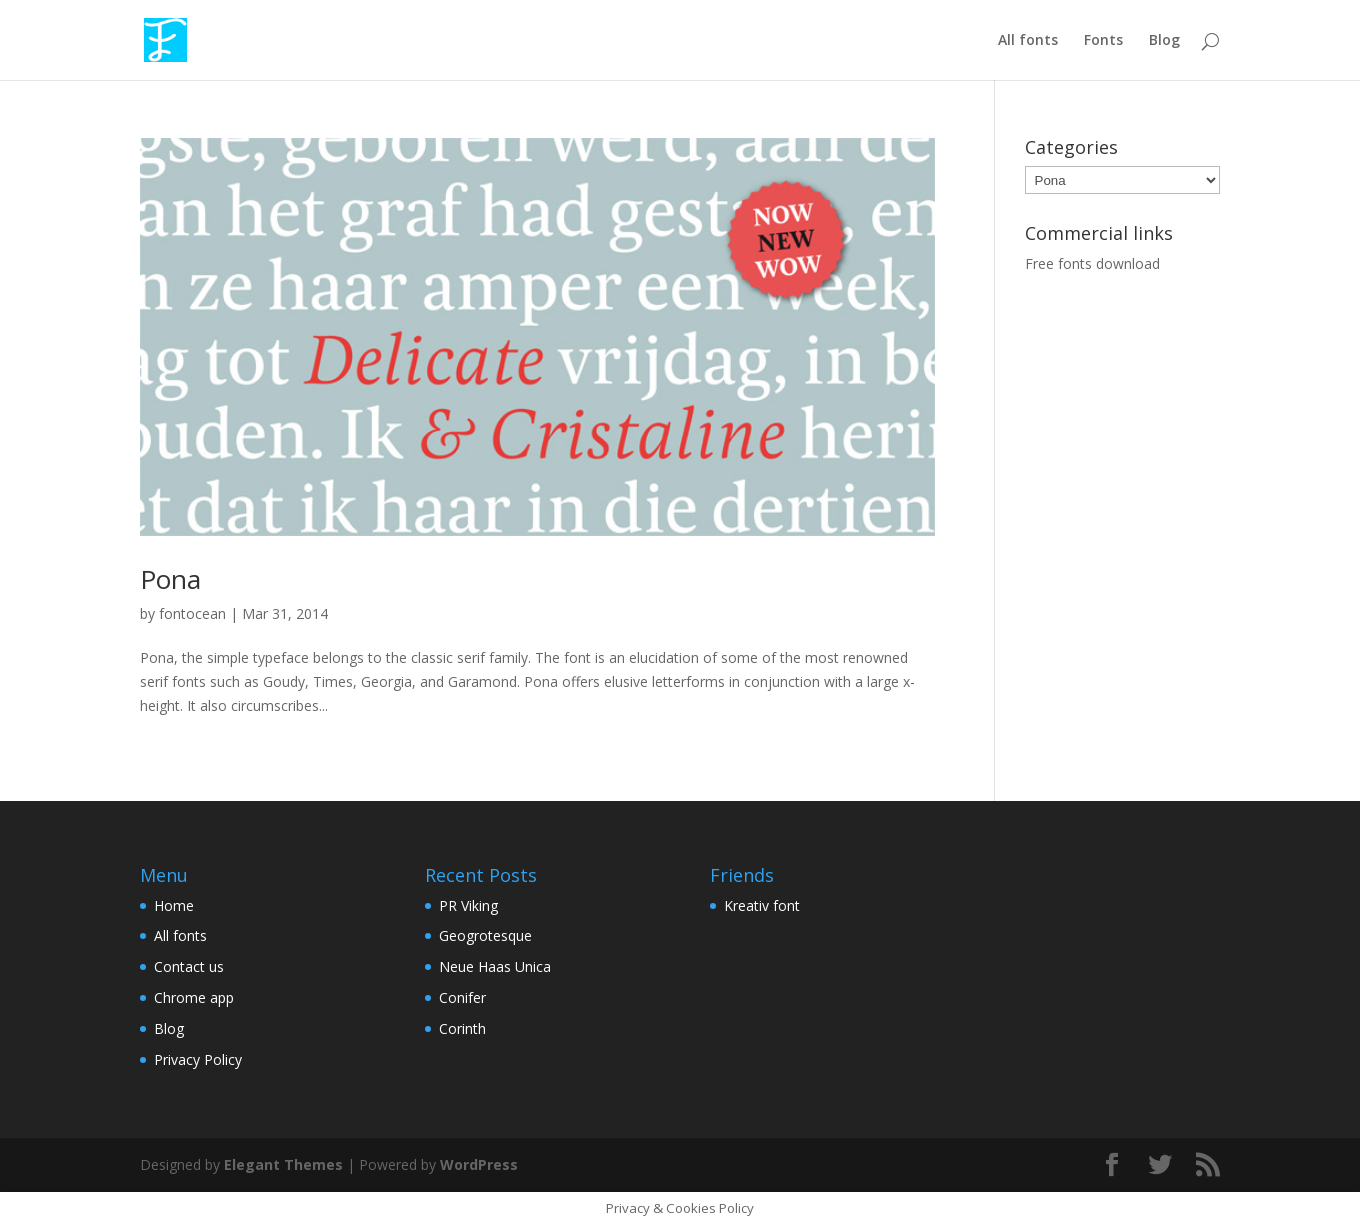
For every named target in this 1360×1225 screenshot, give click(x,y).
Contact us (189, 966)
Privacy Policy (198, 1059)
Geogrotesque (485, 935)
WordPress (479, 1164)
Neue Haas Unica (495, 966)
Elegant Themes (283, 1164)
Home (174, 905)
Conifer (462, 997)
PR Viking (468, 905)
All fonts (1028, 41)
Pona (170, 579)
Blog (1164, 41)
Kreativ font (762, 905)
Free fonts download (1092, 263)
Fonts (1103, 41)
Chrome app (194, 997)
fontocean (192, 613)
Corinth (462, 1028)
